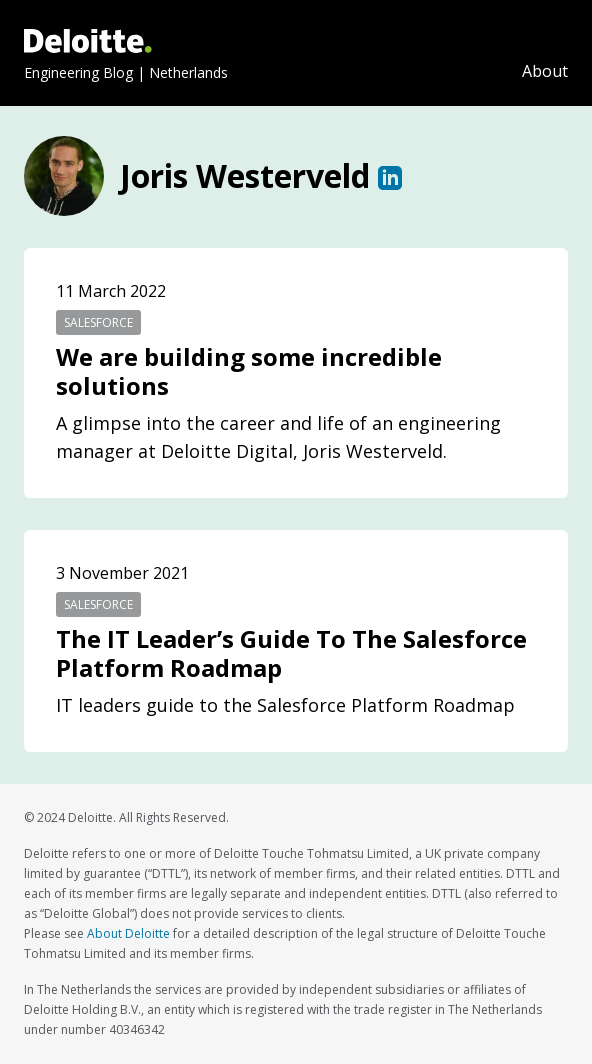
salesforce (98, 322)
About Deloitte (128, 933)
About (545, 71)
